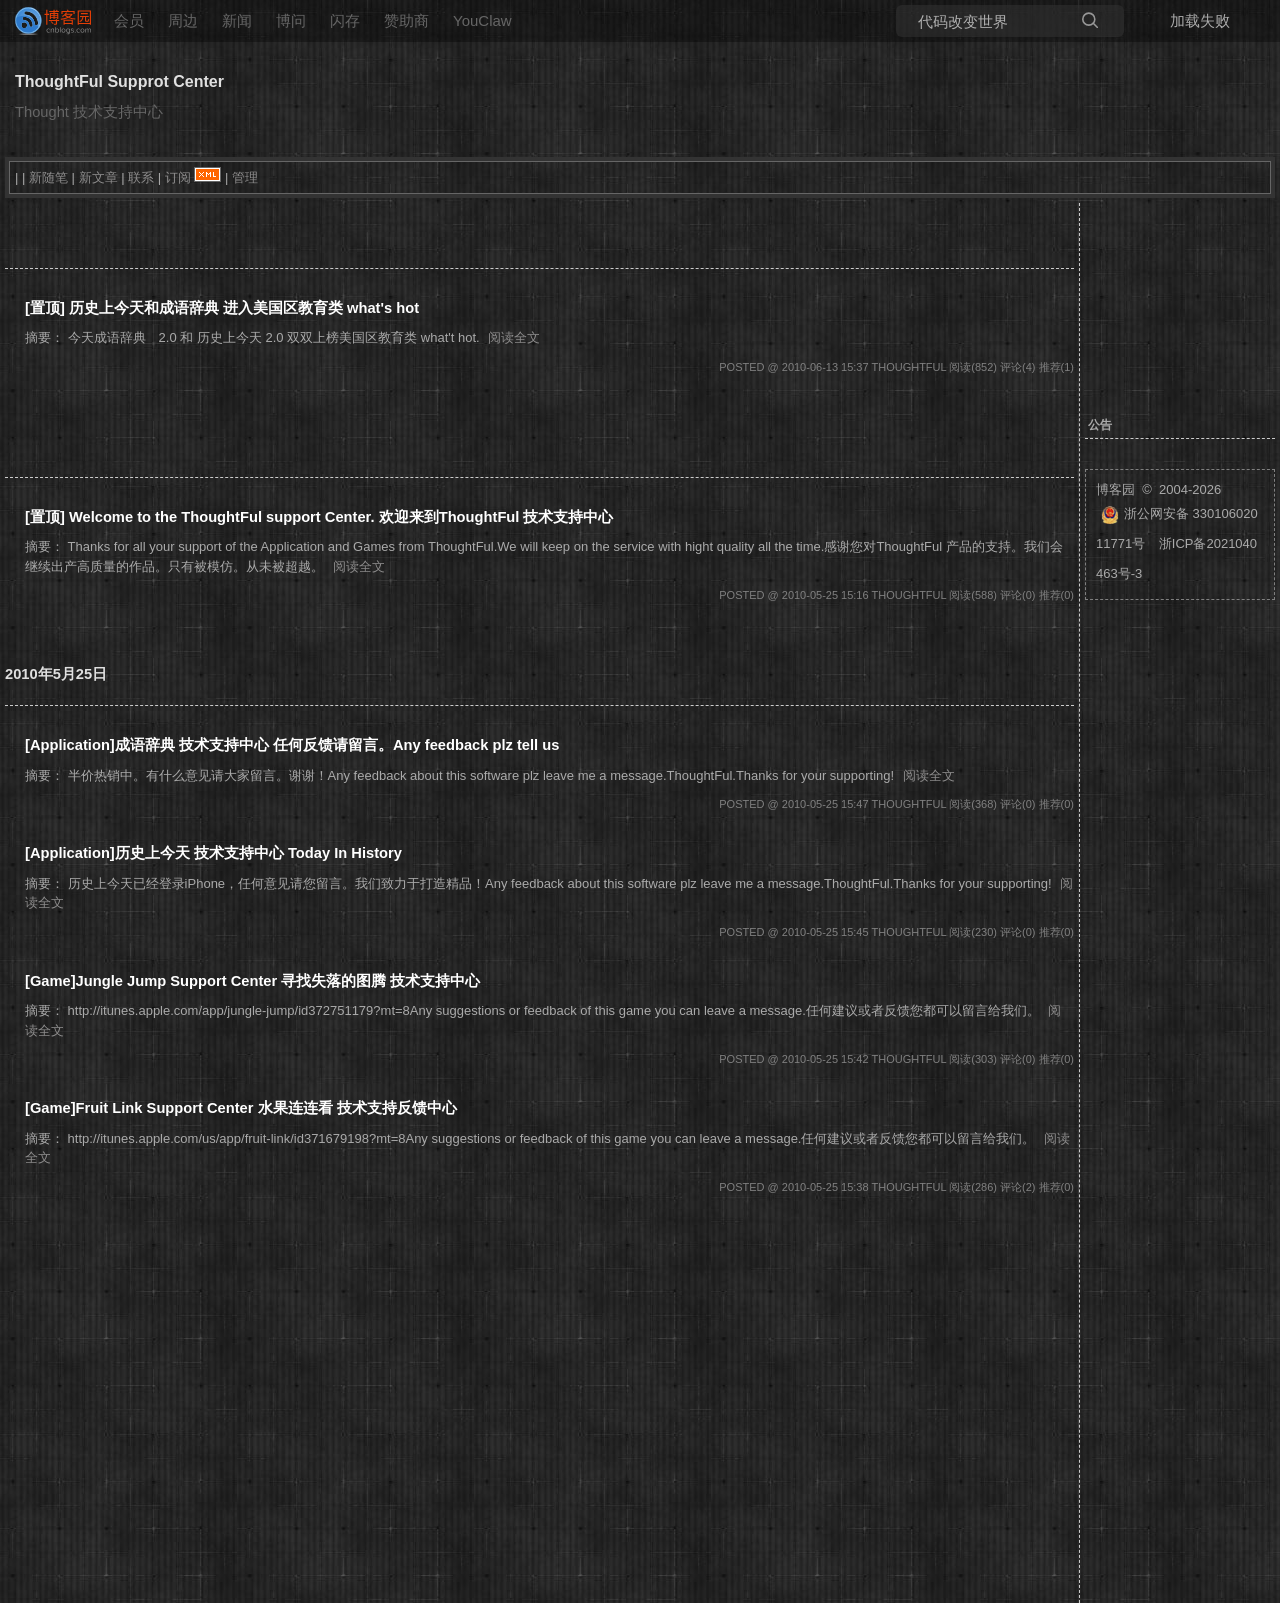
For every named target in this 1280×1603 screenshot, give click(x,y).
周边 (183, 20)
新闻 (237, 20)
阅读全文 (514, 337)
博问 (291, 20)
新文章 (98, 177)
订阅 (178, 177)
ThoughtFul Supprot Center (119, 81)
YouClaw (482, 20)
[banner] (45, 21)
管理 (245, 177)
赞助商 (406, 20)
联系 (141, 177)
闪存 (345, 20)
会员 (129, 20)
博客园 (1115, 489)
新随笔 (48, 177)
